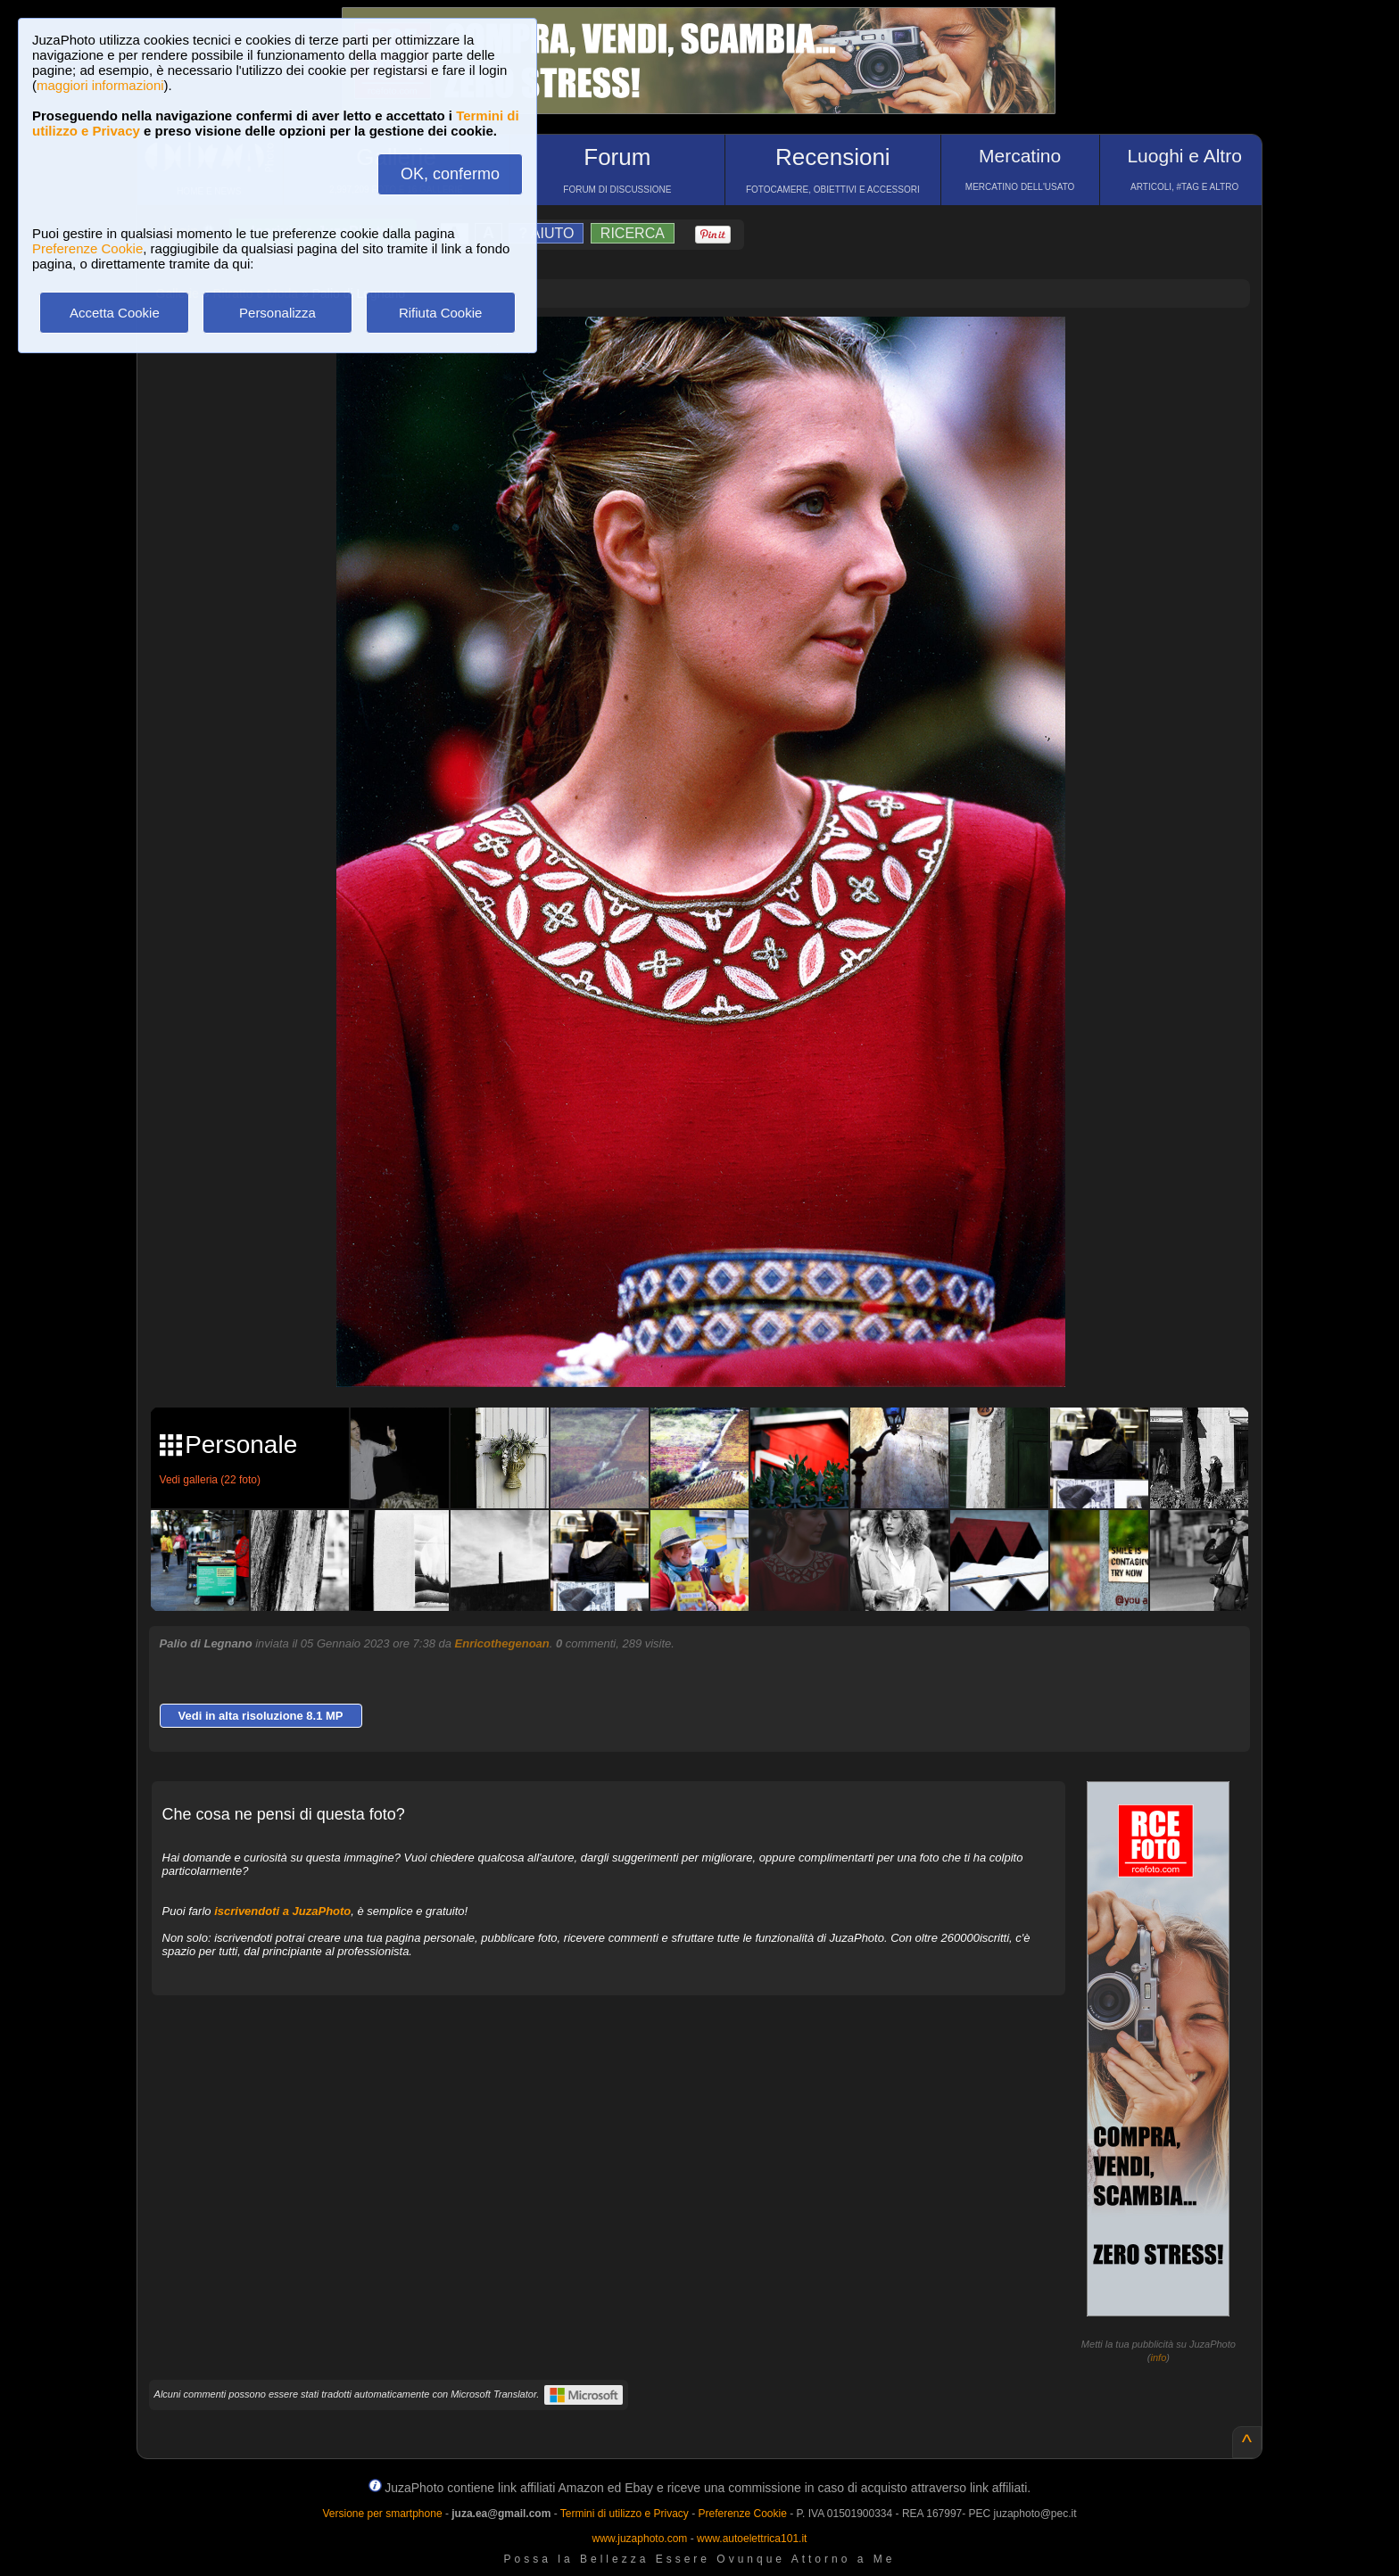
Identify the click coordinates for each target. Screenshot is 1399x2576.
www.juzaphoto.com (640, 2538)
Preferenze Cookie (87, 248)
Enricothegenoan (502, 1643)
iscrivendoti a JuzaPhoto (282, 1911)
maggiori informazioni (100, 85)
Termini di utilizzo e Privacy (624, 2513)
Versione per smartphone (382, 2513)
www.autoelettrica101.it (752, 2538)
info (1159, 2357)
